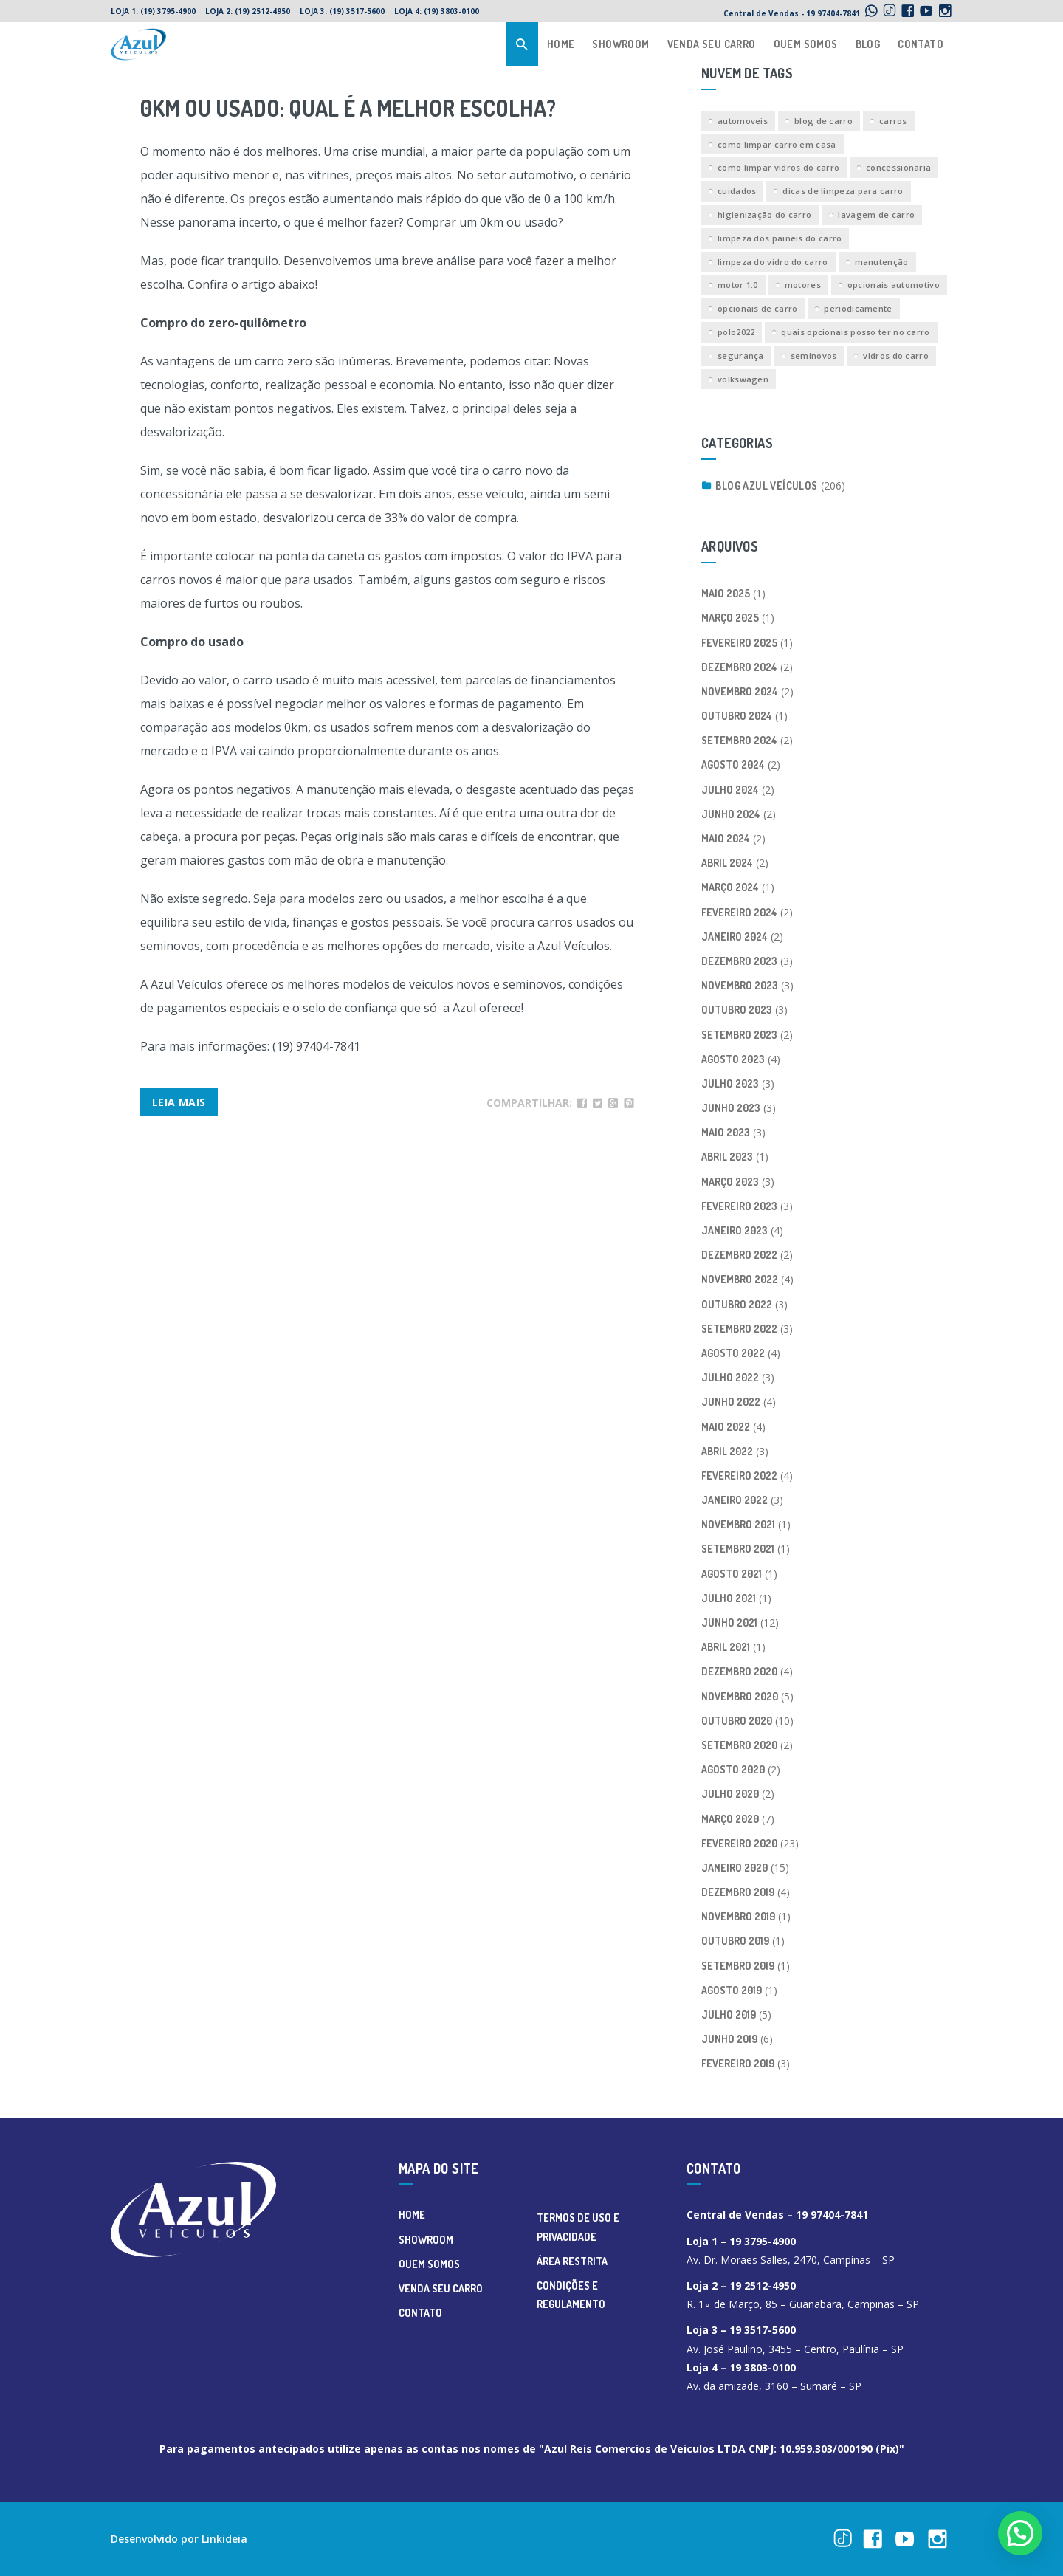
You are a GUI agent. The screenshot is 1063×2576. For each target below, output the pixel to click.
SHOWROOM (620, 44)
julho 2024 (730, 789)
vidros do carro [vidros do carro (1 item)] (896, 355)
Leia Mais (179, 1102)
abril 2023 (727, 1156)
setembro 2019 (737, 1966)
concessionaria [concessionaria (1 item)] (898, 167)
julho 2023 (730, 1083)
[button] (1020, 2533)
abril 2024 (727, 862)
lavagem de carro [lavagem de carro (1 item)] (876, 214)
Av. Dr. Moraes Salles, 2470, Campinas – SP (791, 2260)
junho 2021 (729, 1622)
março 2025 (730, 617)
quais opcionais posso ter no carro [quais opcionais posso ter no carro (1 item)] (855, 331)
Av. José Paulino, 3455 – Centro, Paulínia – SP (795, 2349)
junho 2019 (729, 2039)
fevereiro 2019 (737, 2063)
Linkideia (224, 2539)
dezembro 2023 (739, 961)
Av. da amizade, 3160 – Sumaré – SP (774, 2386)
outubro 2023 (736, 1009)
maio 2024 (725, 838)
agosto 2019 (731, 1990)
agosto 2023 (733, 1059)
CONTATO (920, 44)
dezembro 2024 (739, 667)
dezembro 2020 (739, 1671)
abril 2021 (725, 1647)
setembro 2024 (739, 740)
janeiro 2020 (734, 1867)
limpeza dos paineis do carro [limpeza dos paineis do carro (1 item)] (780, 238)
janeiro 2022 (734, 1500)
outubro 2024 (736, 716)
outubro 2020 (736, 1720)
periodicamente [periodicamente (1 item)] (858, 308)
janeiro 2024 (734, 936)
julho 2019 (728, 2014)
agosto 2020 (733, 1769)
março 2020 (730, 1819)
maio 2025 (725, 593)
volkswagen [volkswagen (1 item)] (743, 379)
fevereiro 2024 (739, 912)
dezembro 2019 (737, 1892)
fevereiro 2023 (739, 1206)
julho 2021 (728, 1598)
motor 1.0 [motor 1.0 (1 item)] (738, 284)
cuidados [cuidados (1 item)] (737, 190)
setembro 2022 (739, 1328)
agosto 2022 (733, 1353)
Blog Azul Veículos (766, 485)
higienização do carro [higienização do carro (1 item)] (764, 214)
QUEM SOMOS (806, 44)
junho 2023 (730, 1108)
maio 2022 (725, 1427)
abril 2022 (727, 1451)
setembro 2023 (739, 1034)
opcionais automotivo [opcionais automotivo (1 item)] (893, 284)
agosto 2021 (731, 1573)
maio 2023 (725, 1132)
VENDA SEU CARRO (711, 44)
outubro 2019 (735, 1940)
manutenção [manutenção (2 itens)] (882, 261)
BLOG (868, 44)
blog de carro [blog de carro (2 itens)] (823, 120)
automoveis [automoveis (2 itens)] (743, 120)
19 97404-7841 (832, 2215)
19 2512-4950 (762, 2285)
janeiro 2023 (734, 1230)
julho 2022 (730, 1377)
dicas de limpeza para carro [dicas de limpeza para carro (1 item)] (842, 190)
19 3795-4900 (762, 2241)
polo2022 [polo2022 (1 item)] (736, 331)
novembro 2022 (739, 1279)
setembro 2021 (737, 1548)
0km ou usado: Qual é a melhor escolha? (348, 108)
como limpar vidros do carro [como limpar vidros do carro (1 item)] (778, 167)
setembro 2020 (739, 1745)
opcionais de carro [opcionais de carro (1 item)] (757, 308)
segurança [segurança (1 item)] (741, 355)
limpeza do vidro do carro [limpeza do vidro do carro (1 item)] (773, 261)
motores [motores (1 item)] (803, 284)
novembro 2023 (739, 985)
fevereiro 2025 (739, 642)
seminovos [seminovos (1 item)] (814, 355)
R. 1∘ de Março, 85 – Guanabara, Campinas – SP (803, 2304)
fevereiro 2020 (739, 1843)
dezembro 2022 (739, 1254)
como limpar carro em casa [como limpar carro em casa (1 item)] (777, 144)
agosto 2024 (733, 764)
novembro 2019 (738, 1916)
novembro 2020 (739, 1696)
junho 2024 (730, 814)
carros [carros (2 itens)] (893, 120)
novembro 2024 (739, 691)
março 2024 (730, 887)
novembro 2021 (738, 1524)
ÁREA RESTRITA (572, 2261)
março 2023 (730, 1181)
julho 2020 (730, 1793)
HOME (561, 44)
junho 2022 (730, 1401)
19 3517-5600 (762, 2330)
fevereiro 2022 (739, 1475)
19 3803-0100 (764, 2367)
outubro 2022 (736, 1304)
